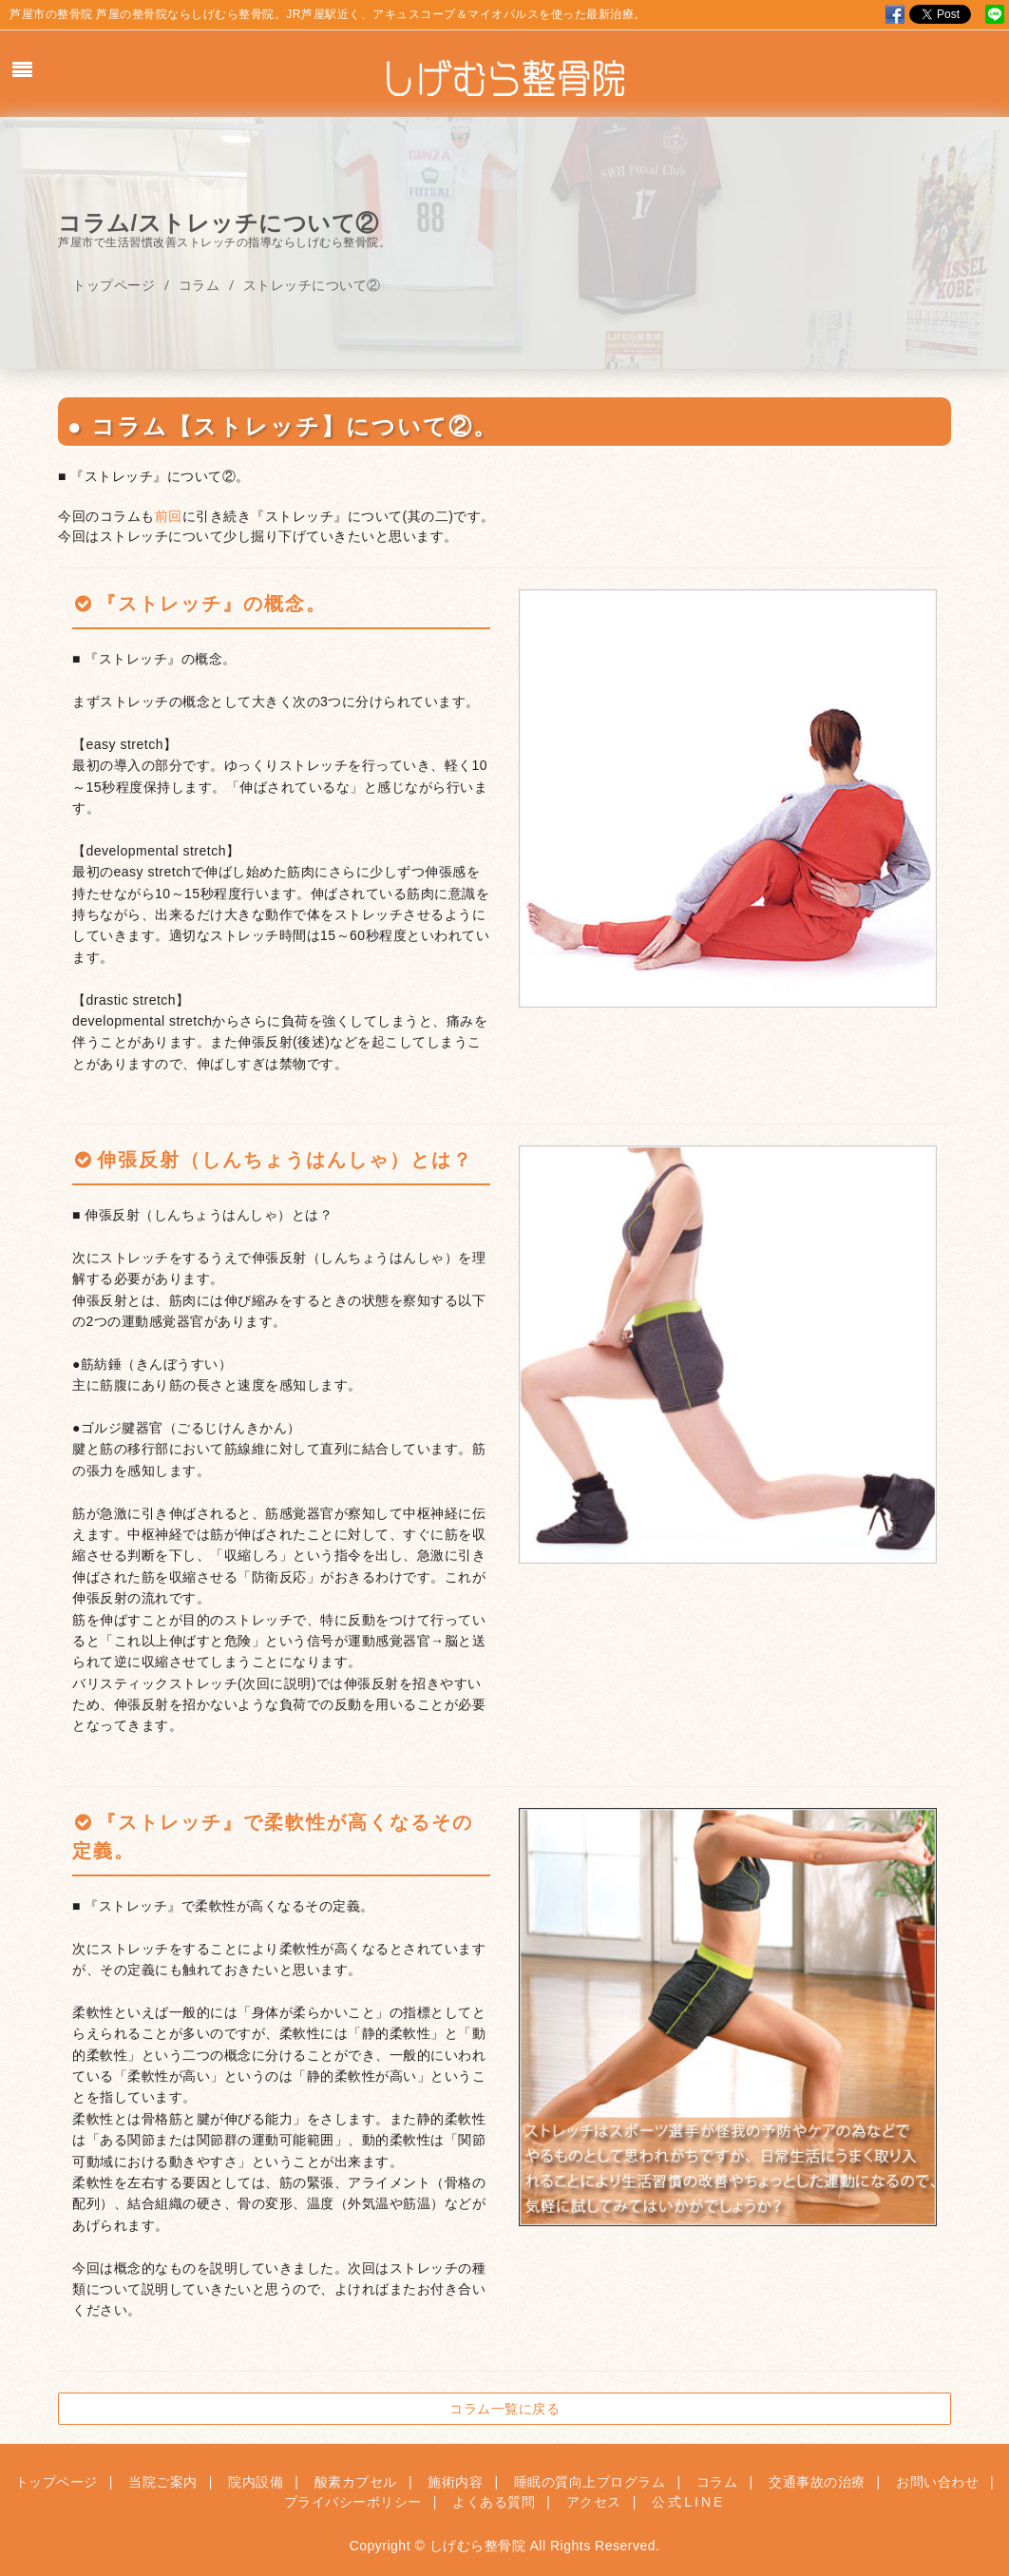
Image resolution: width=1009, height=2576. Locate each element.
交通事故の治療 (817, 2481)
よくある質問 (493, 2501)
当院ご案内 (163, 2481)
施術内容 (455, 2481)
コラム (199, 285)
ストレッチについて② (312, 285)
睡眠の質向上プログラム (590, 2481)
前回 (168, 516)
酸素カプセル (355, 2481)
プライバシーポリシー (353, 2501)
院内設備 (255, 2481)
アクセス (593, 2501)
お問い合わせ (937, 2481)
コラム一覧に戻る (504, 2408)
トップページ (113, 285)
